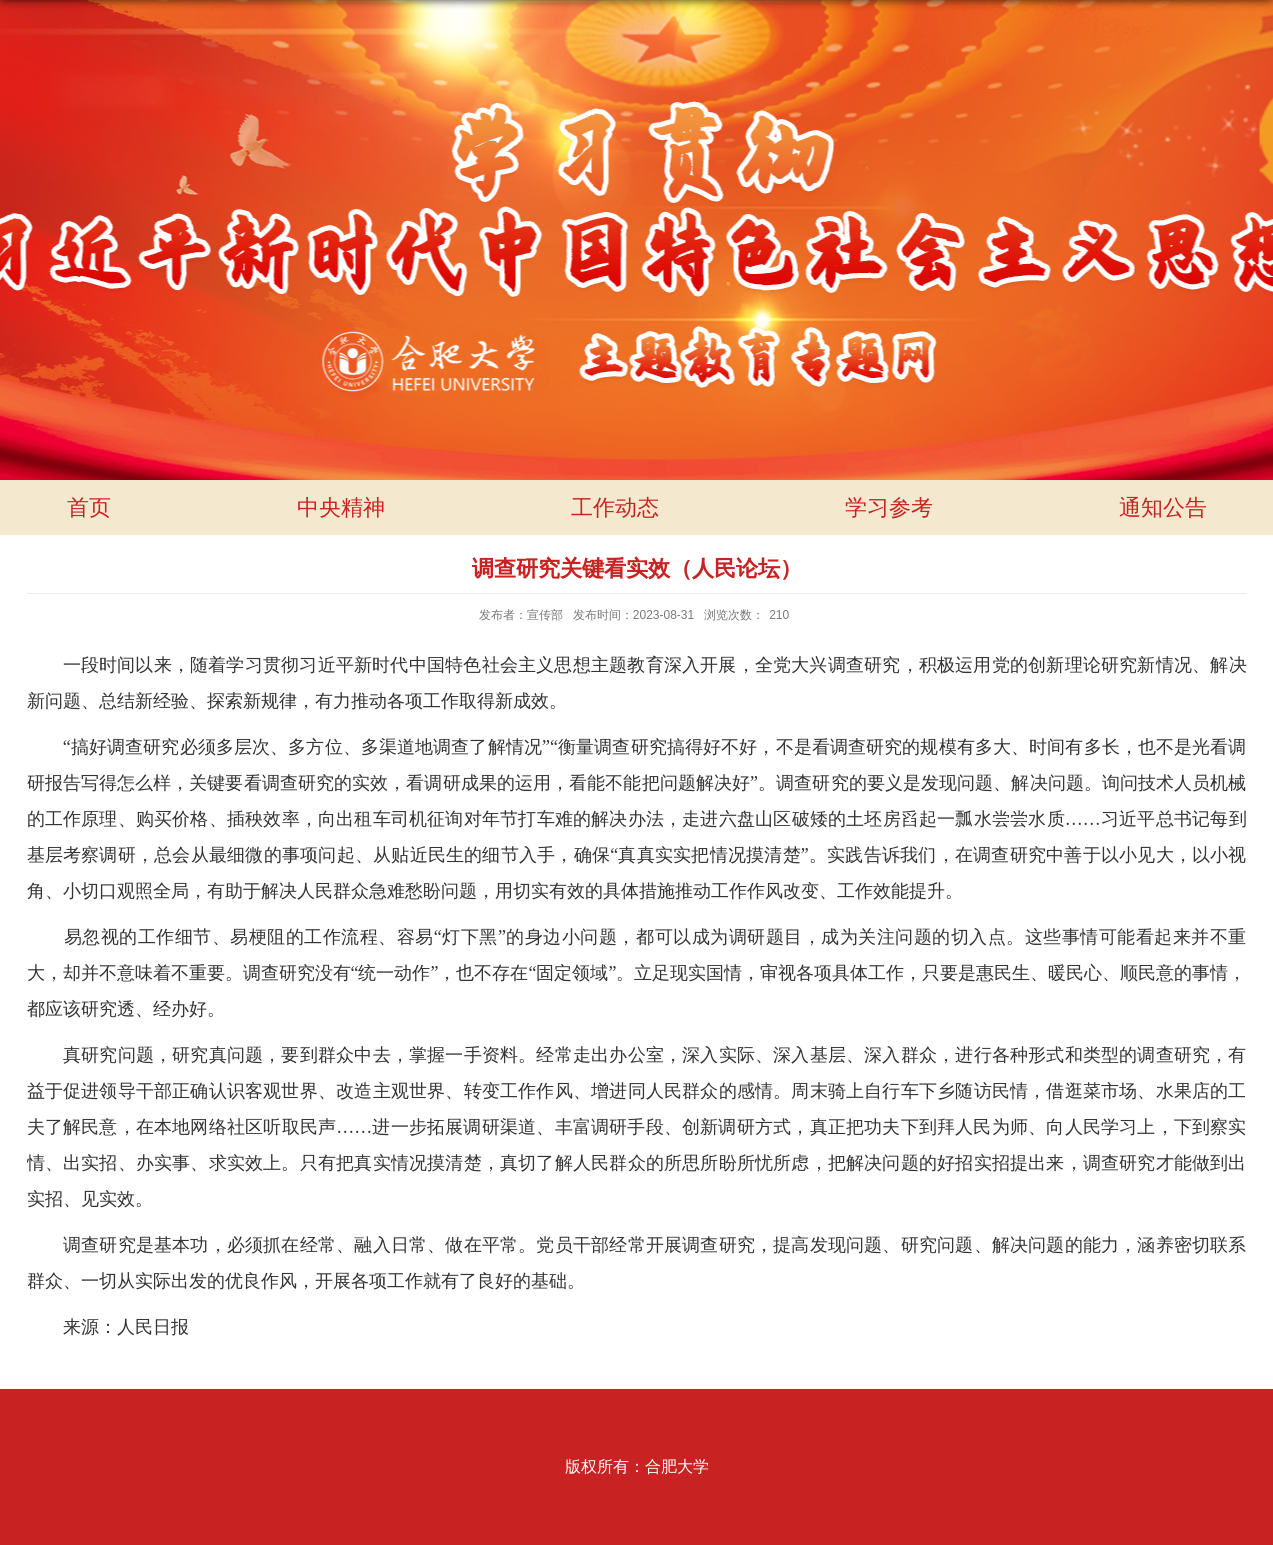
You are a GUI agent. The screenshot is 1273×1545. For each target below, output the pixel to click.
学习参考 (889, 507)
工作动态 (615, 507)
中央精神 (341, 507)
